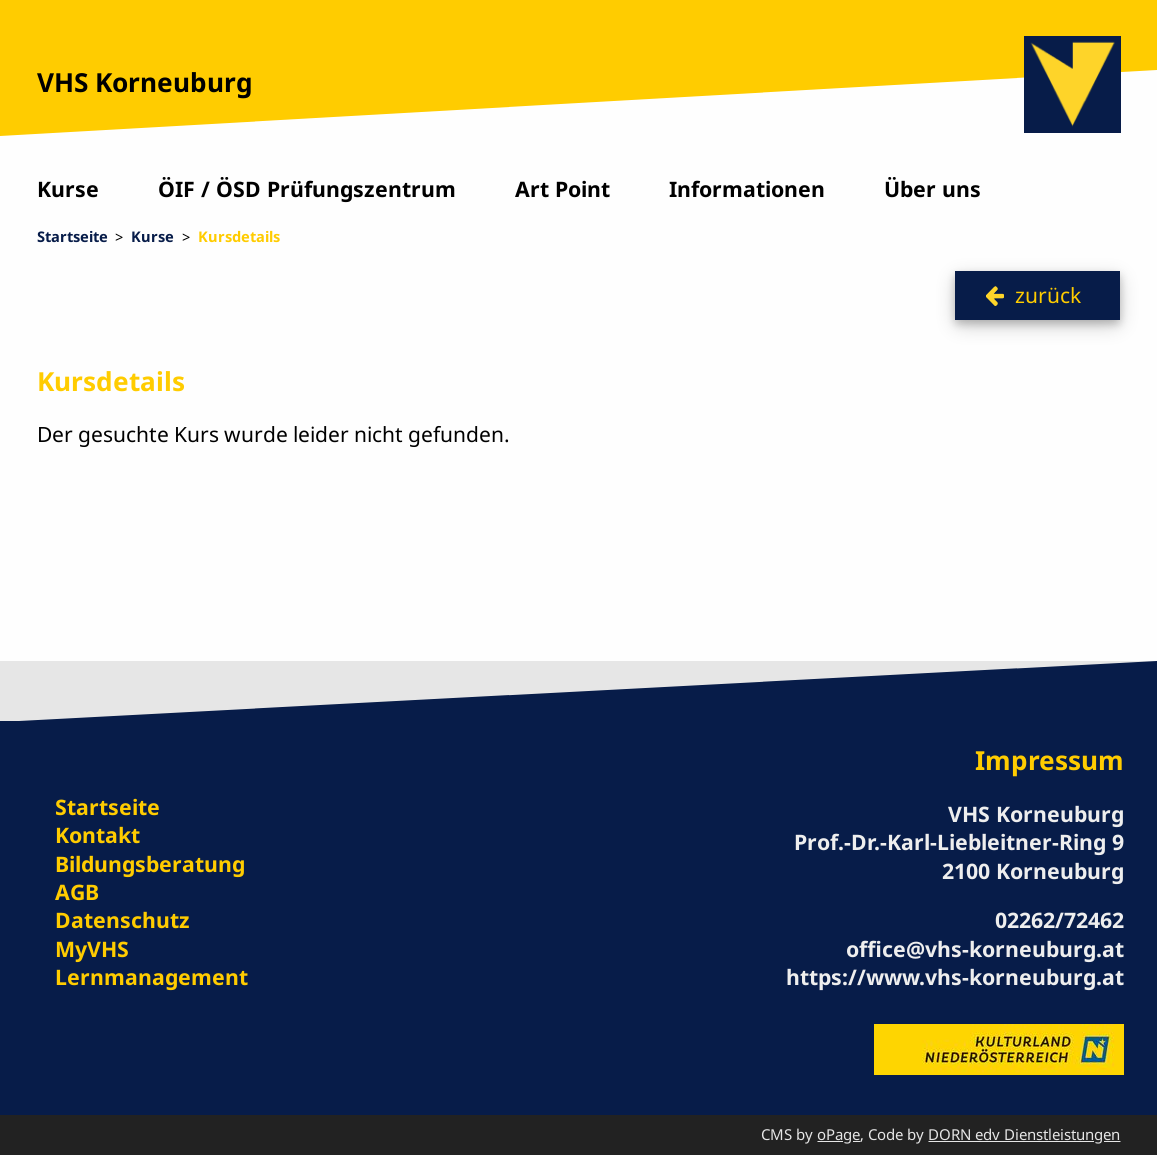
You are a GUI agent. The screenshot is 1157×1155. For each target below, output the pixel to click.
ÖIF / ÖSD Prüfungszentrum (307, 188)
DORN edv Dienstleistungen (1024, 1134)
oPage (838, 1134)
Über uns (932, 188)
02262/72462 (1059, 919)
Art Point (562, 188)
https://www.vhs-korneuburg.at (955, 976)
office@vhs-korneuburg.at (985, 948)
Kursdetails (239, 236)
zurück (1048, 294)
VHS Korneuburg (145, 82)
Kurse (68, 188)
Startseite (72, 236)
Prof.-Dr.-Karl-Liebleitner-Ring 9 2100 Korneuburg (959, 855)
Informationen (747, 188)
